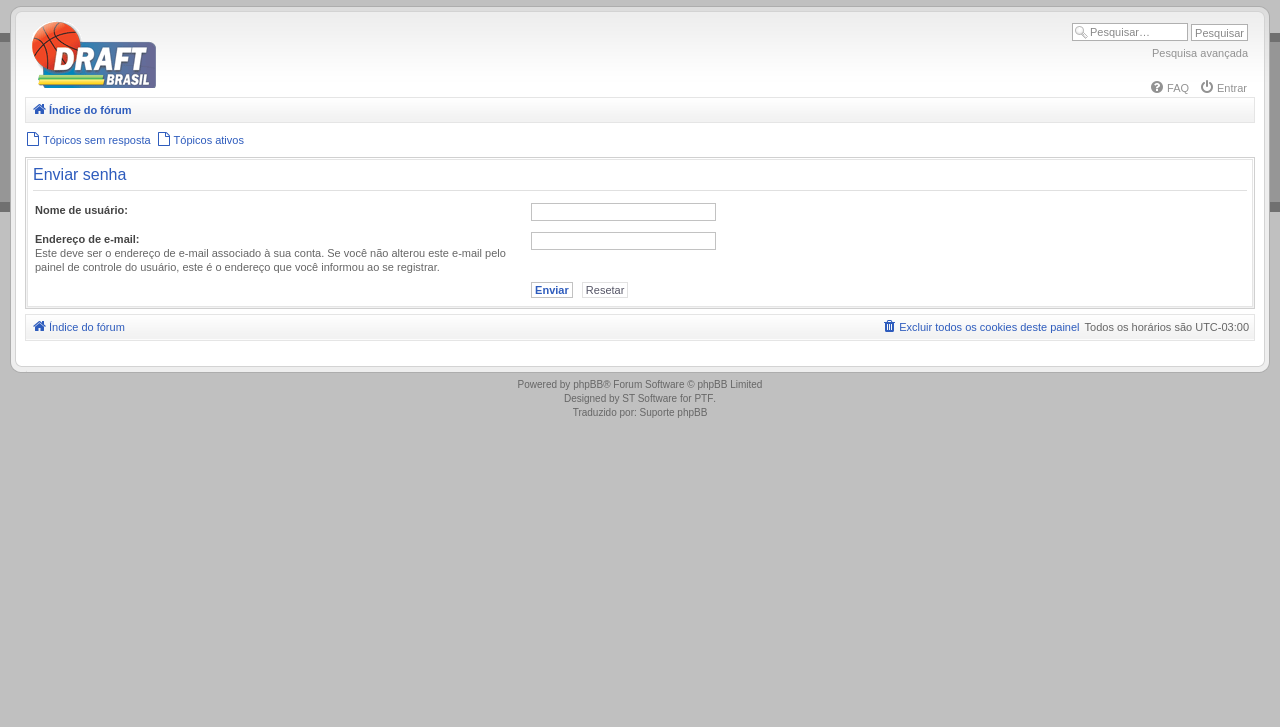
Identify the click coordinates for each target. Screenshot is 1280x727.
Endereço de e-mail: (87, 239)
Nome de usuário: (81, 210)
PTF (703, 398)
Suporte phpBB (674, 412)
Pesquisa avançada (1200, 53)
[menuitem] (1169, 88)
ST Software (649, 398)
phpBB (588, 384)
